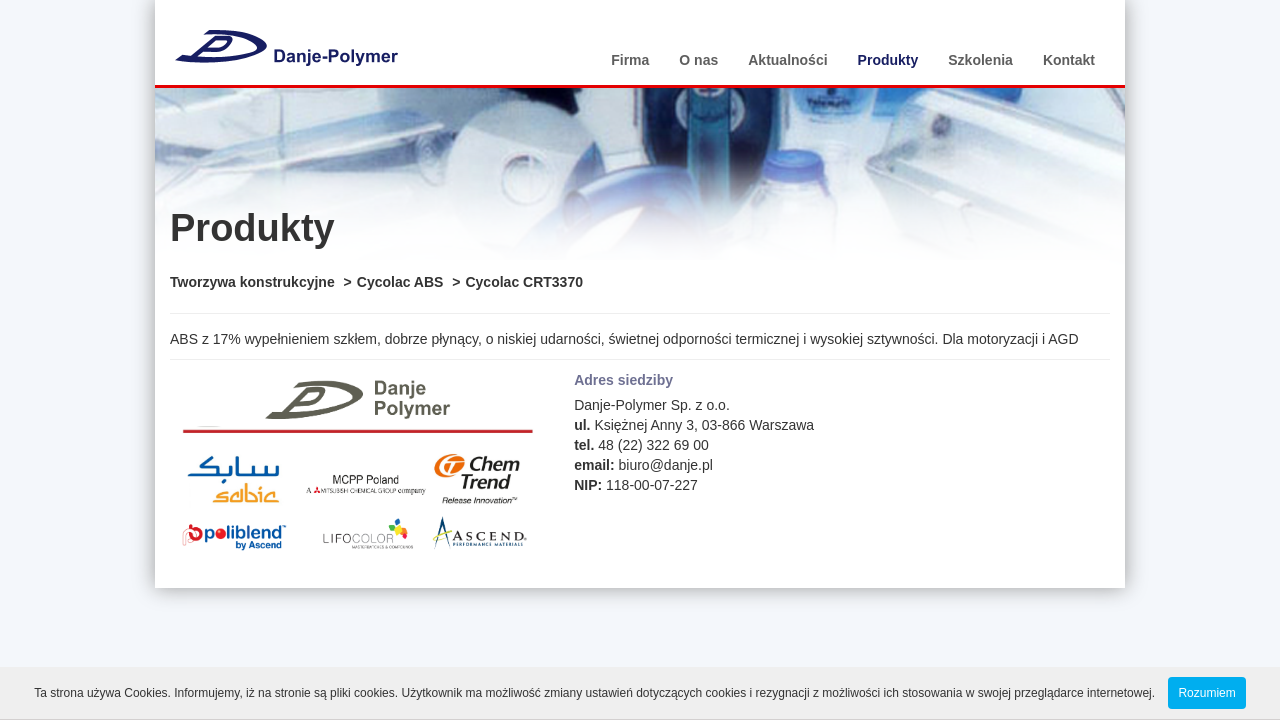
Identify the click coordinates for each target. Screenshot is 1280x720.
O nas (698, 60)
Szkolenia (980, 60)
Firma (630, 60)
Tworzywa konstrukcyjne (252, 282)
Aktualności (787, 60)
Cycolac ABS (400, 282)
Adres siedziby (623, 380)
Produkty (888, 60)
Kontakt (1069, 60)
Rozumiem (1206, 693)
